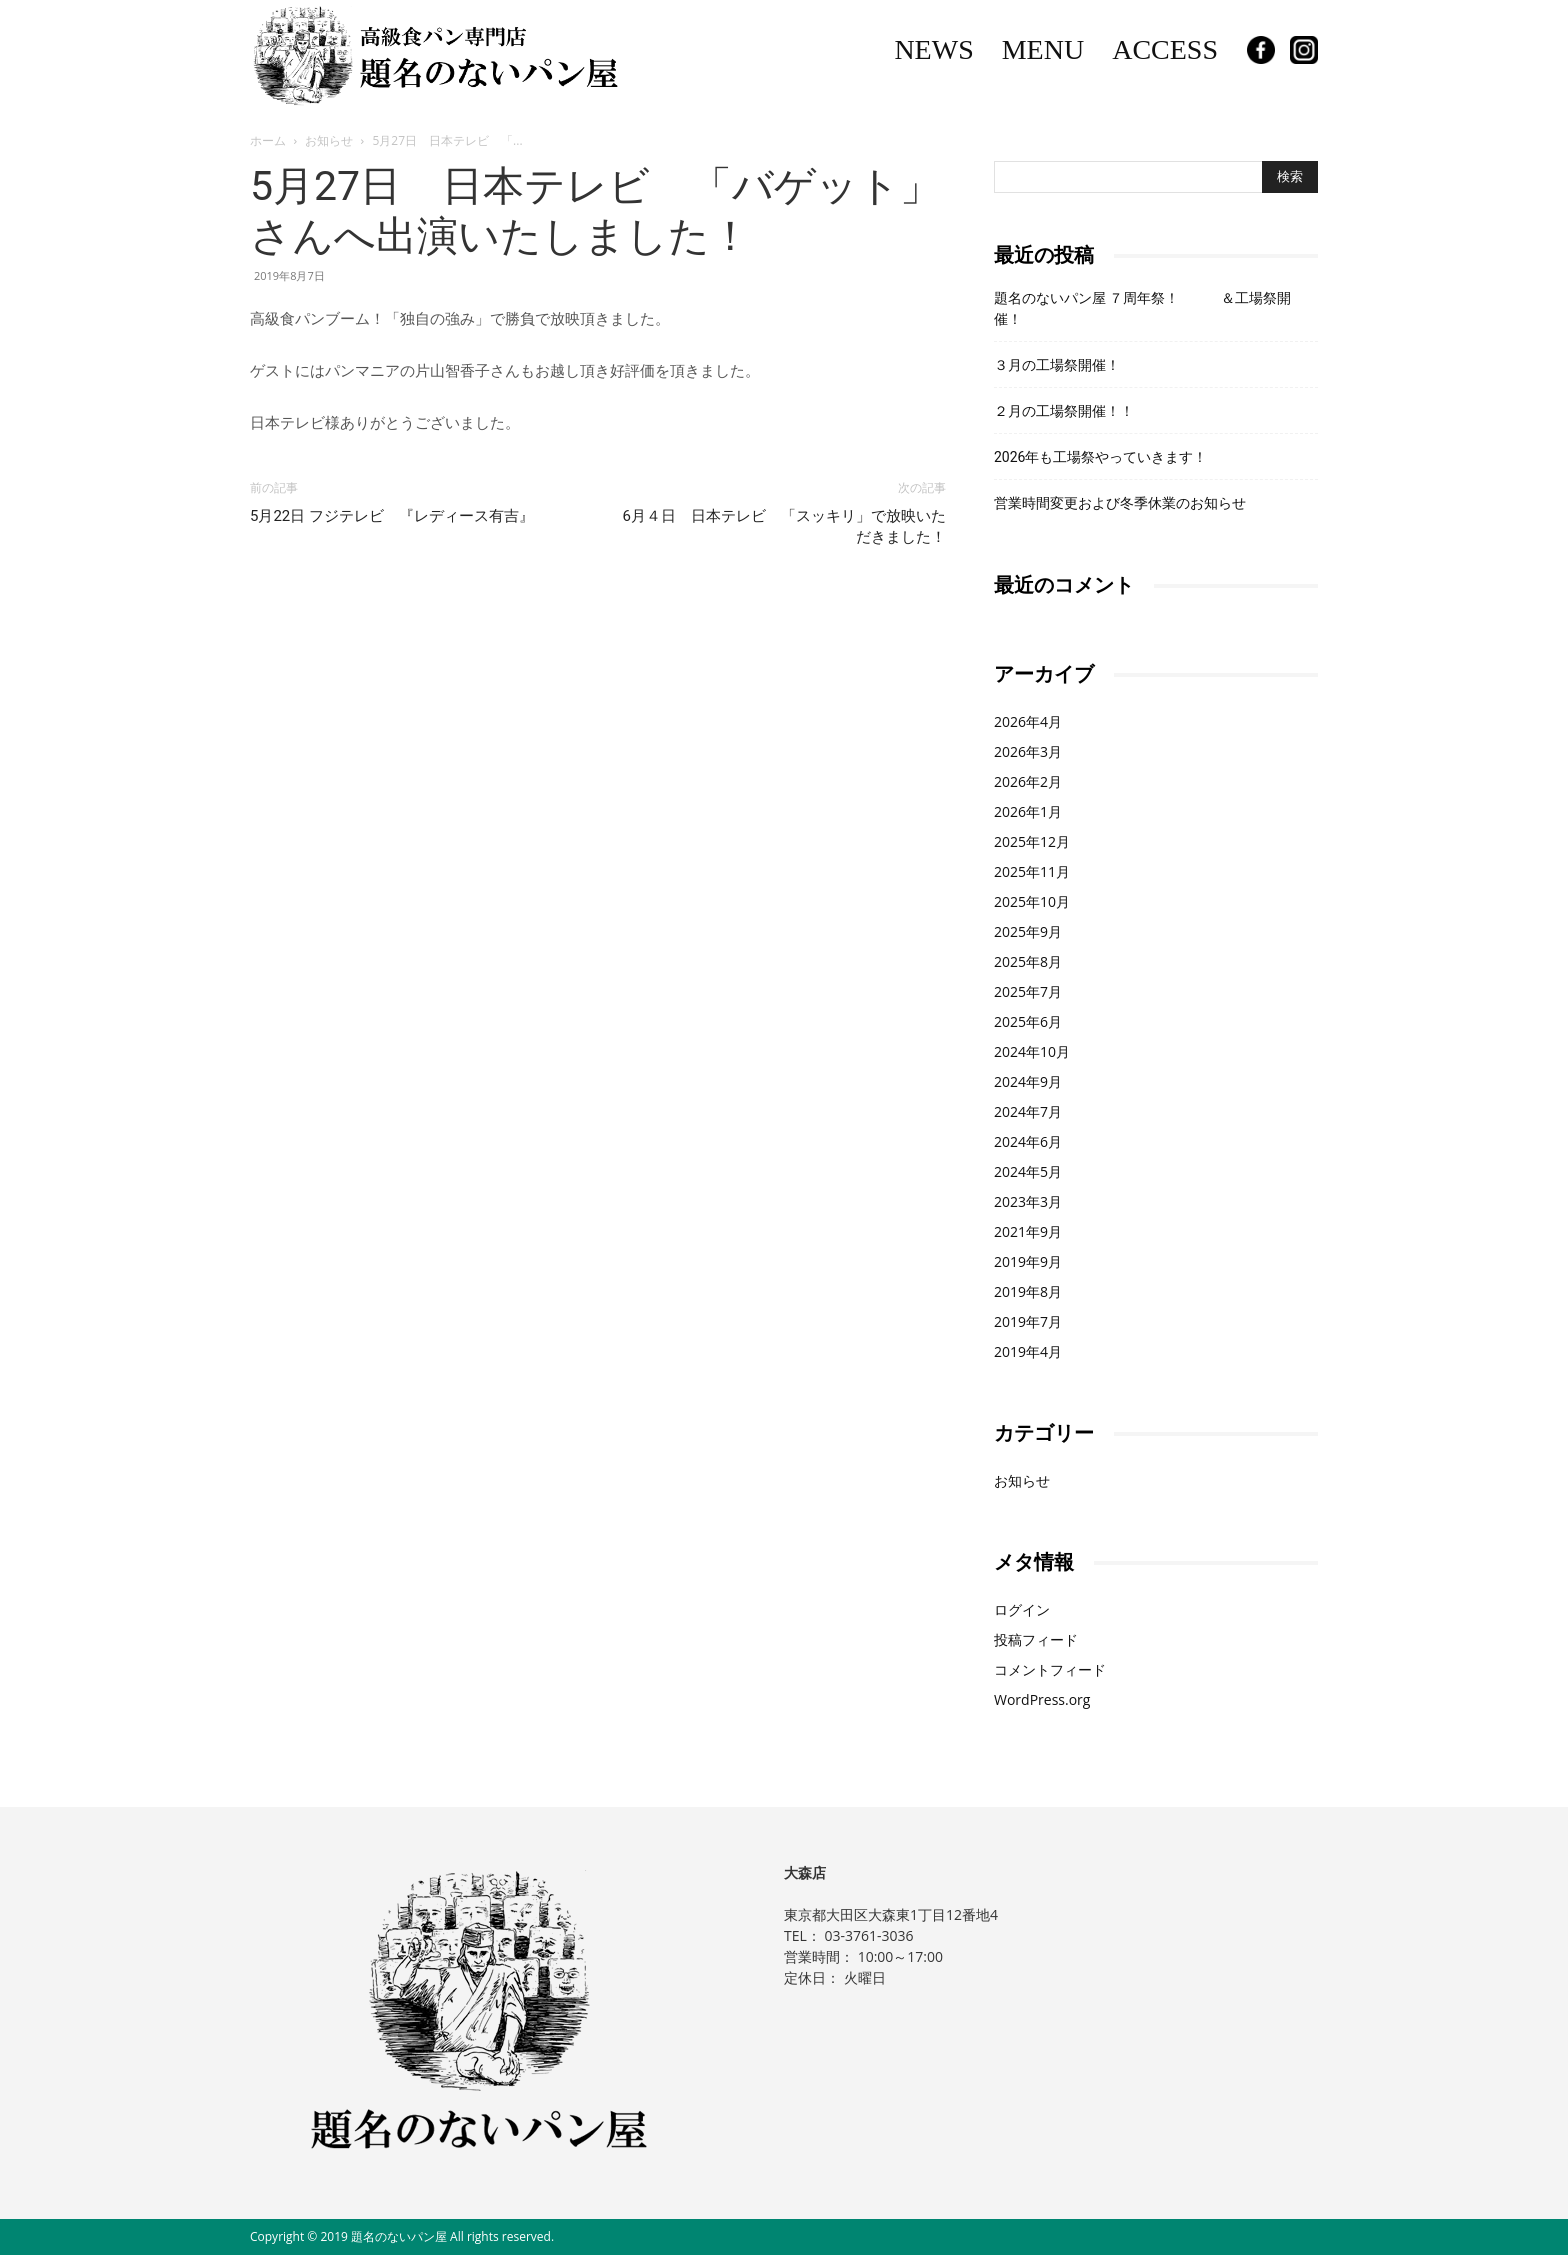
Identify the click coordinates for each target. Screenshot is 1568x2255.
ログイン (1022, 1609)
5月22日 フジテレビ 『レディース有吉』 (392, 516)
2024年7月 (1028, 1111)
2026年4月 (1028, 721)
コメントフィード (1050, 1669)
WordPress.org (1042, 1699)
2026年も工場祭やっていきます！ (1100, 457)
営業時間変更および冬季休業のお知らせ (1120, 503)
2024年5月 (1028, 1171)
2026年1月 (1028, 811)
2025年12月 (1032, 841)
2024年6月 (1028, 1141)
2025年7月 (1028, 991)
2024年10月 (1032, 1051)
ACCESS (1165, 49)
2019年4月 (1028, 1351)
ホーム (268, 140)
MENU (1043, 49)
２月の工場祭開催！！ (1064, 411)
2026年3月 (1028, 751)
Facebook (1261, 50)
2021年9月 (1028, 1231)
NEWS (933, 49)
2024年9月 (1028, 1081)
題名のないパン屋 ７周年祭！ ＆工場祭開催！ (1142, 308)
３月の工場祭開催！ (1057, 365)
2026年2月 (1028, 781)
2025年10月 (1032, 901)
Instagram (1304, 50)
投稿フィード (1036, 1639)
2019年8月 (1028, 1291)
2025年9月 (1028, 931)
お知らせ (329, 140)
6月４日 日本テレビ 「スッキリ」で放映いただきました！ (784, 526)
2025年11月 (1032, 871)
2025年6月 (1028, 1021)
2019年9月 (1028, 1261)
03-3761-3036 (868, 1935)
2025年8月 (1028, 961)
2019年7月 (1028, 1321)
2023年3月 (1028, 1201)
